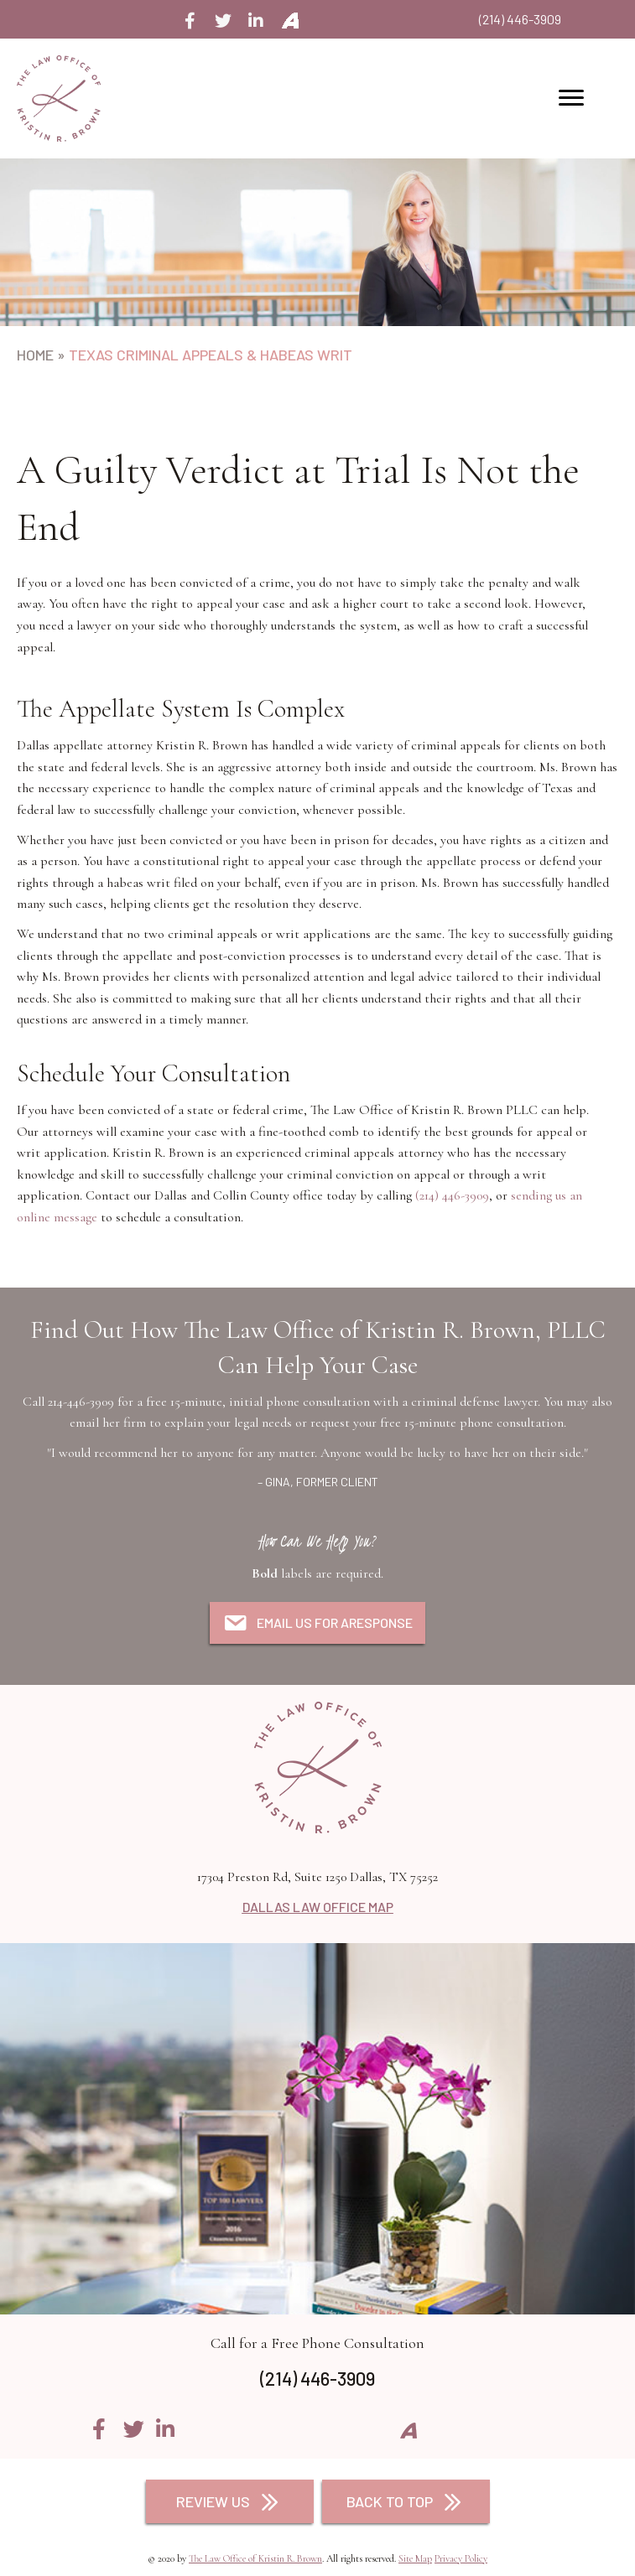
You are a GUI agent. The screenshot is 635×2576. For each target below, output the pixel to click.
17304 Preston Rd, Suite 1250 (317, 1877)
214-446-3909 (81, 1401)
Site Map (415, 2558)
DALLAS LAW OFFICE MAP (317, 1907)
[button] (190, 21)
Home (35, 354)
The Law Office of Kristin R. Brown (255, 2558)
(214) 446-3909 (520, 19)
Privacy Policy (461, 2558)
